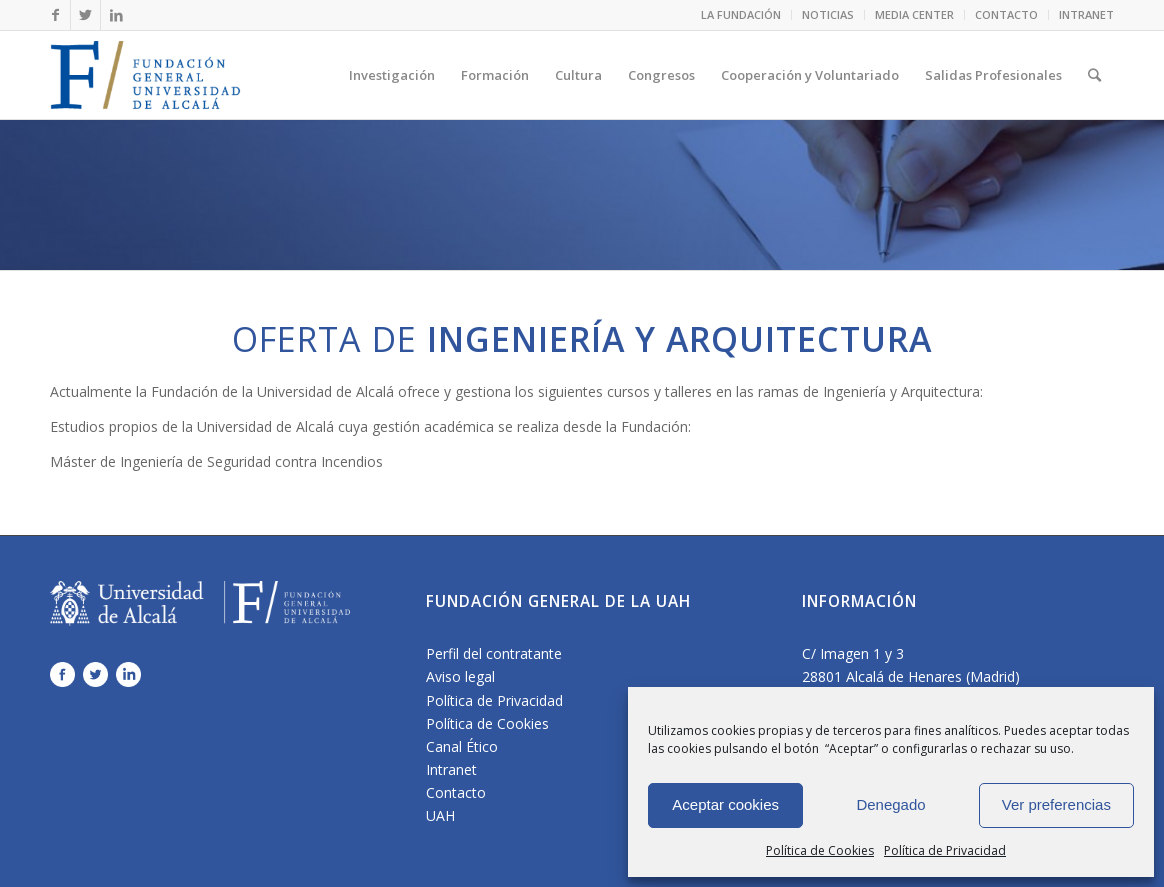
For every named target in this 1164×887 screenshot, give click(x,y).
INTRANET (1086, 14)
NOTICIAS (828, 14)
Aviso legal (460, 676)
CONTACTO (1006, 14)
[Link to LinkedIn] (116, 15)
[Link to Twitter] (85, 15)
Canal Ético (462, 746)
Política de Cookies (820, 850)
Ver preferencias (1056, 804)
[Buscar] (1094, 75)
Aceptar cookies (725, 804)
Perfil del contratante (494, 653)
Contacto (456, 792)
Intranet (451, 769)
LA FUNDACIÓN (741, 14)
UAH (440, 815)
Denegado (890, 804)
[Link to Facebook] (55, 15)
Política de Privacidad (945, 850)
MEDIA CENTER (914, 14)
